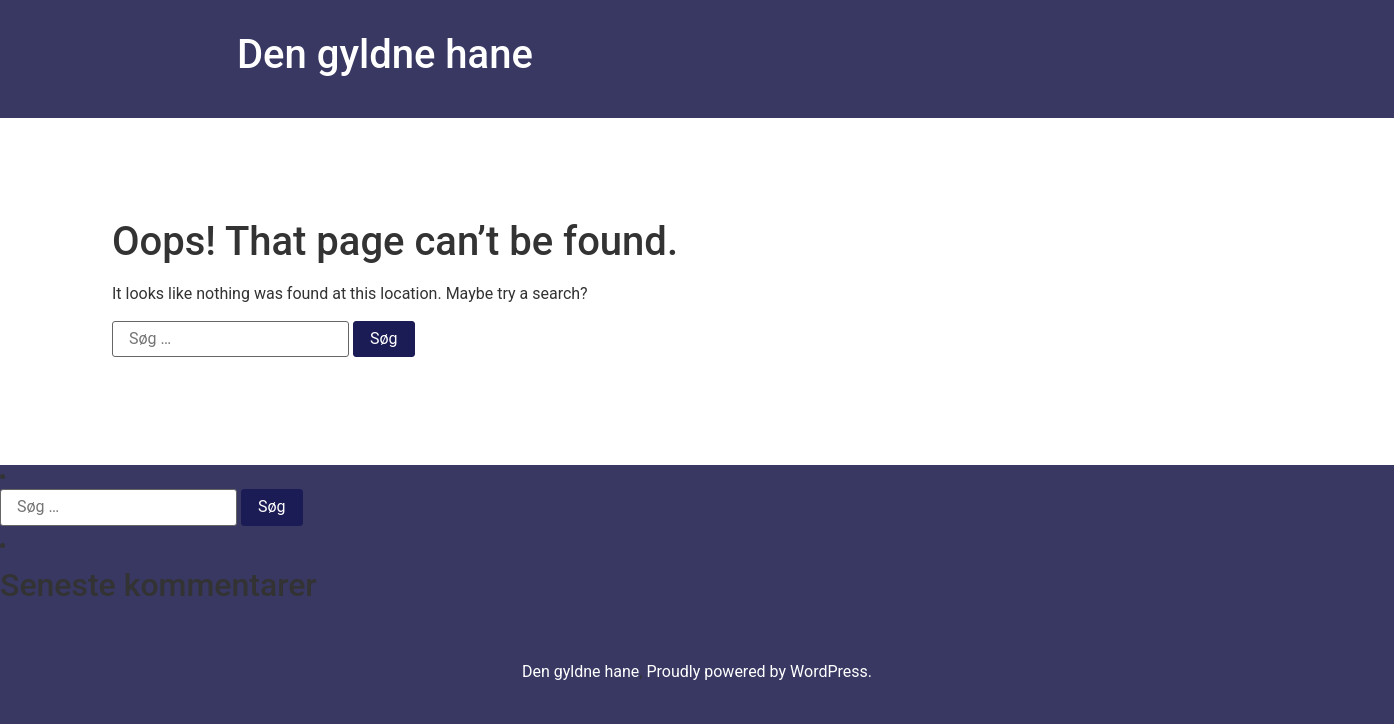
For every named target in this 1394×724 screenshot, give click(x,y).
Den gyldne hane (385, 54)
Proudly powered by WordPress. (759, 671)
